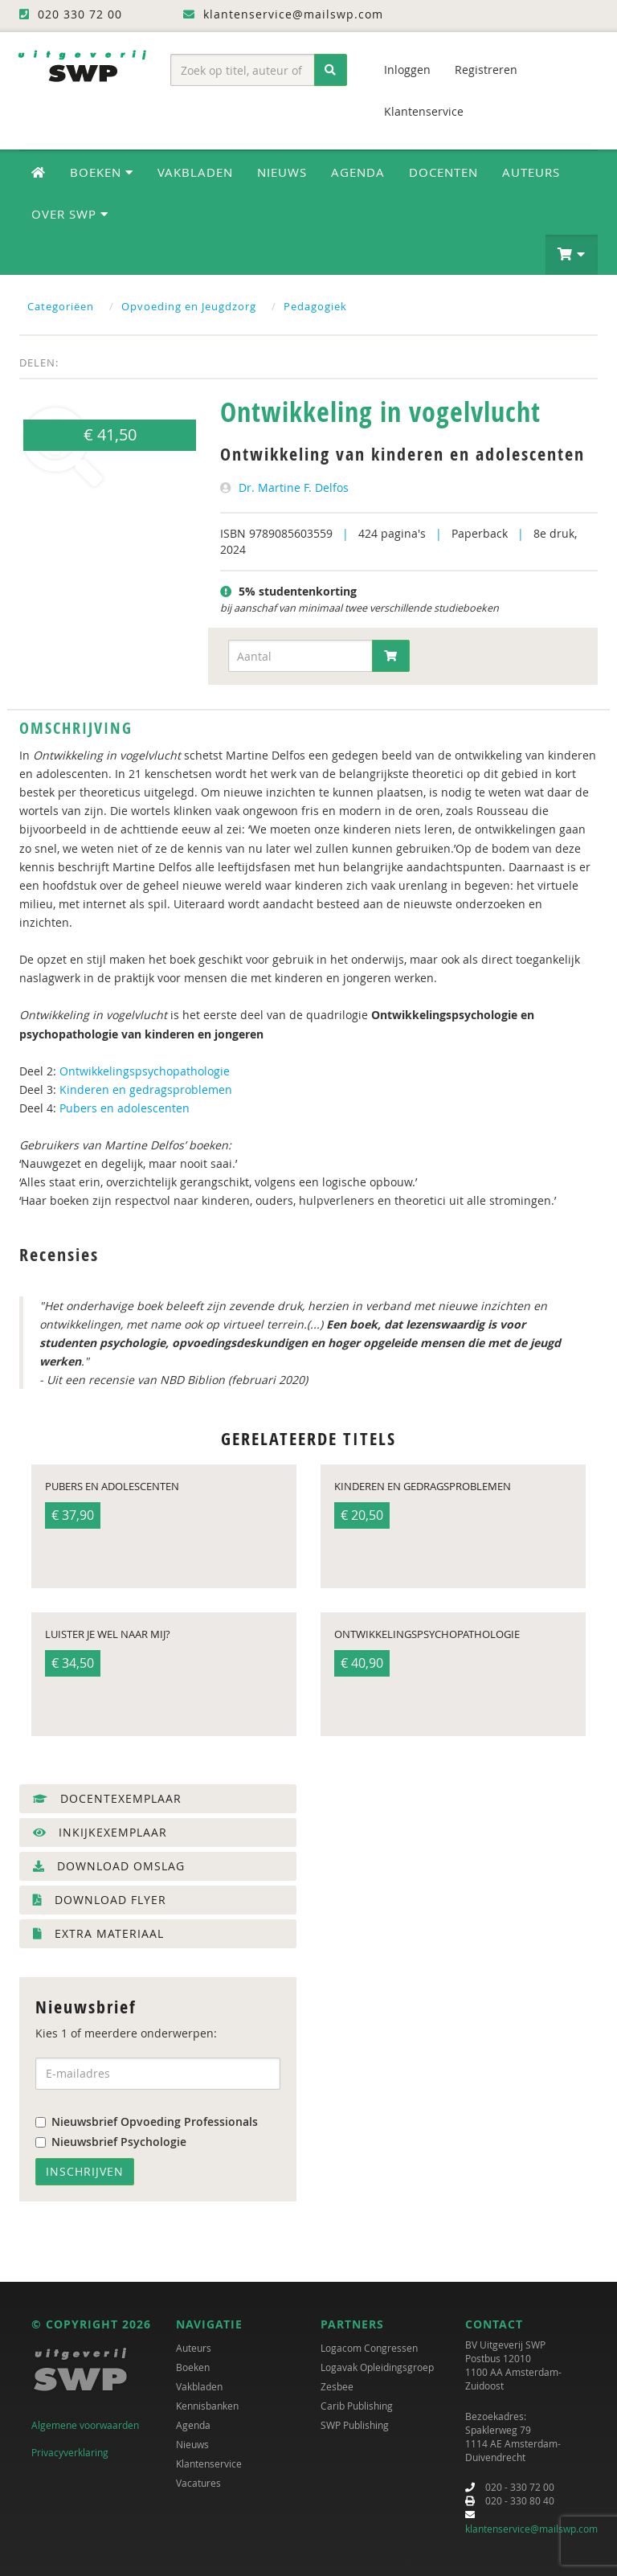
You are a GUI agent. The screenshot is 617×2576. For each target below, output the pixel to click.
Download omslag (109, 1866)
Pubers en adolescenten (124, 1108)
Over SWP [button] (69, 214)
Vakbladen (195, 172)
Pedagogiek (315, 306)
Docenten (443, 172)
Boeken (193, 2367)
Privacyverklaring (69, 2452)
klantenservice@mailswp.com (531, 2528)
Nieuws (282, 172)
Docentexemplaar (107, 1798)
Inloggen (407, 69)
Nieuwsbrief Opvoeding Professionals (146, 2121)
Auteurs (531, 172)
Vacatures (198, 2482)
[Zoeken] (330, 70)
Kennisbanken (207, 2405)
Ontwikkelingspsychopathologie (144, 1071)
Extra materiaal (98, 1933)
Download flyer (99, 1899)
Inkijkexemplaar (100, 1832)
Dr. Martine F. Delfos (294, 487)
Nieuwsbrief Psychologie (110, 2141)
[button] (571, 255)
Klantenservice (424, 111)
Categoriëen (60, 306)
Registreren (486, 69)
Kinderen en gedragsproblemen (145, 1089)
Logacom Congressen (369, 2347)
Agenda (358, 172)
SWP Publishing (355, 2424)
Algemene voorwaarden (85, 2424)
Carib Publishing (357, 2405)
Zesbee (337, 2386)
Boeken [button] (101, 172)
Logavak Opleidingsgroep (377, 2367)
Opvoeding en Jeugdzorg (188, 306)
